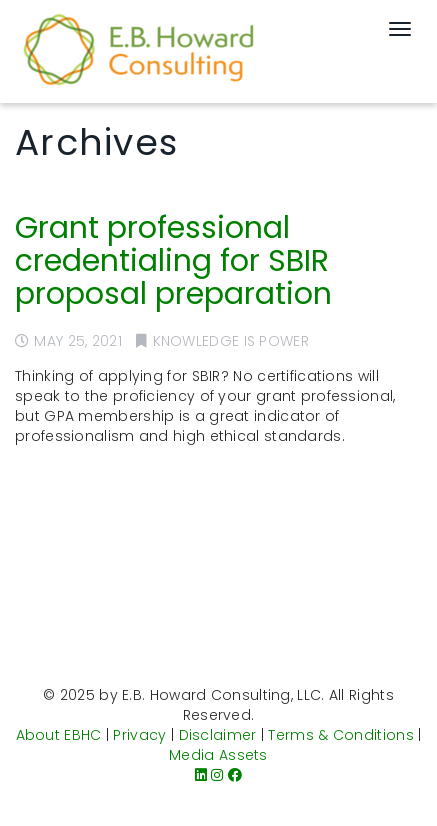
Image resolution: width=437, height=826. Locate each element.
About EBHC (59, 735)
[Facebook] (235, 775)
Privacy (139, 735)
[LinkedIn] (201, 775)
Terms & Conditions (340, 735)
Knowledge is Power (231, 341)
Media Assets (218, 755)
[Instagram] (217, 775)
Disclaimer (218, 735)
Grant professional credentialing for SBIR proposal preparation (173, 261)
